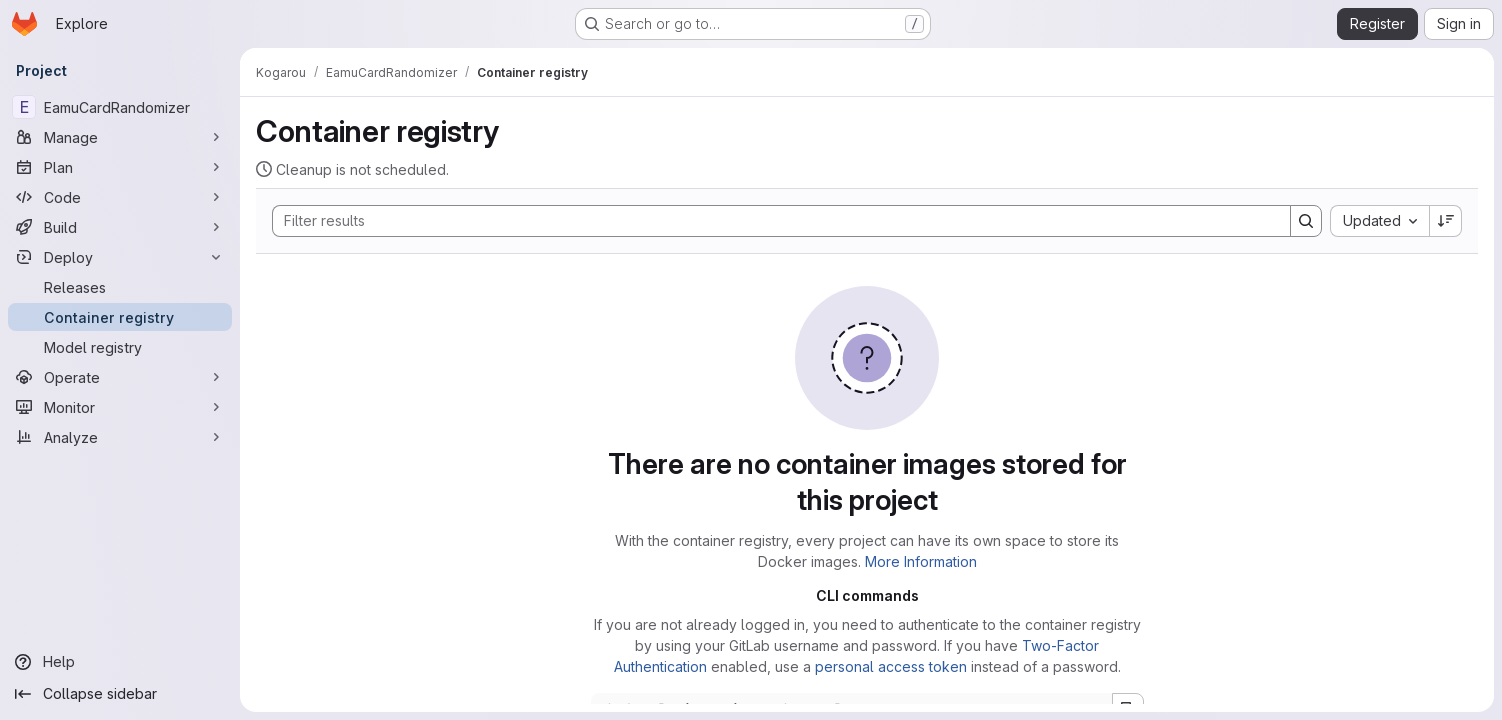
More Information (921, 561)
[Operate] (120, 377)
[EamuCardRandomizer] (120, 107)
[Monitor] (120, 407)
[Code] (120, 197)
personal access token (891, 666)
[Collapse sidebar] (120, 694)
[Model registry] (120, 347)
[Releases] (120, 287)
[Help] (120, 662)
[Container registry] (120, 317)
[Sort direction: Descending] (1446, 221)
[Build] (120, 227)
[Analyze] (120, 437)
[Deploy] (120, 257)
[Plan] (120, 167)
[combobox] (1379, 221)
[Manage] (120, 137)
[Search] (771, 221)
